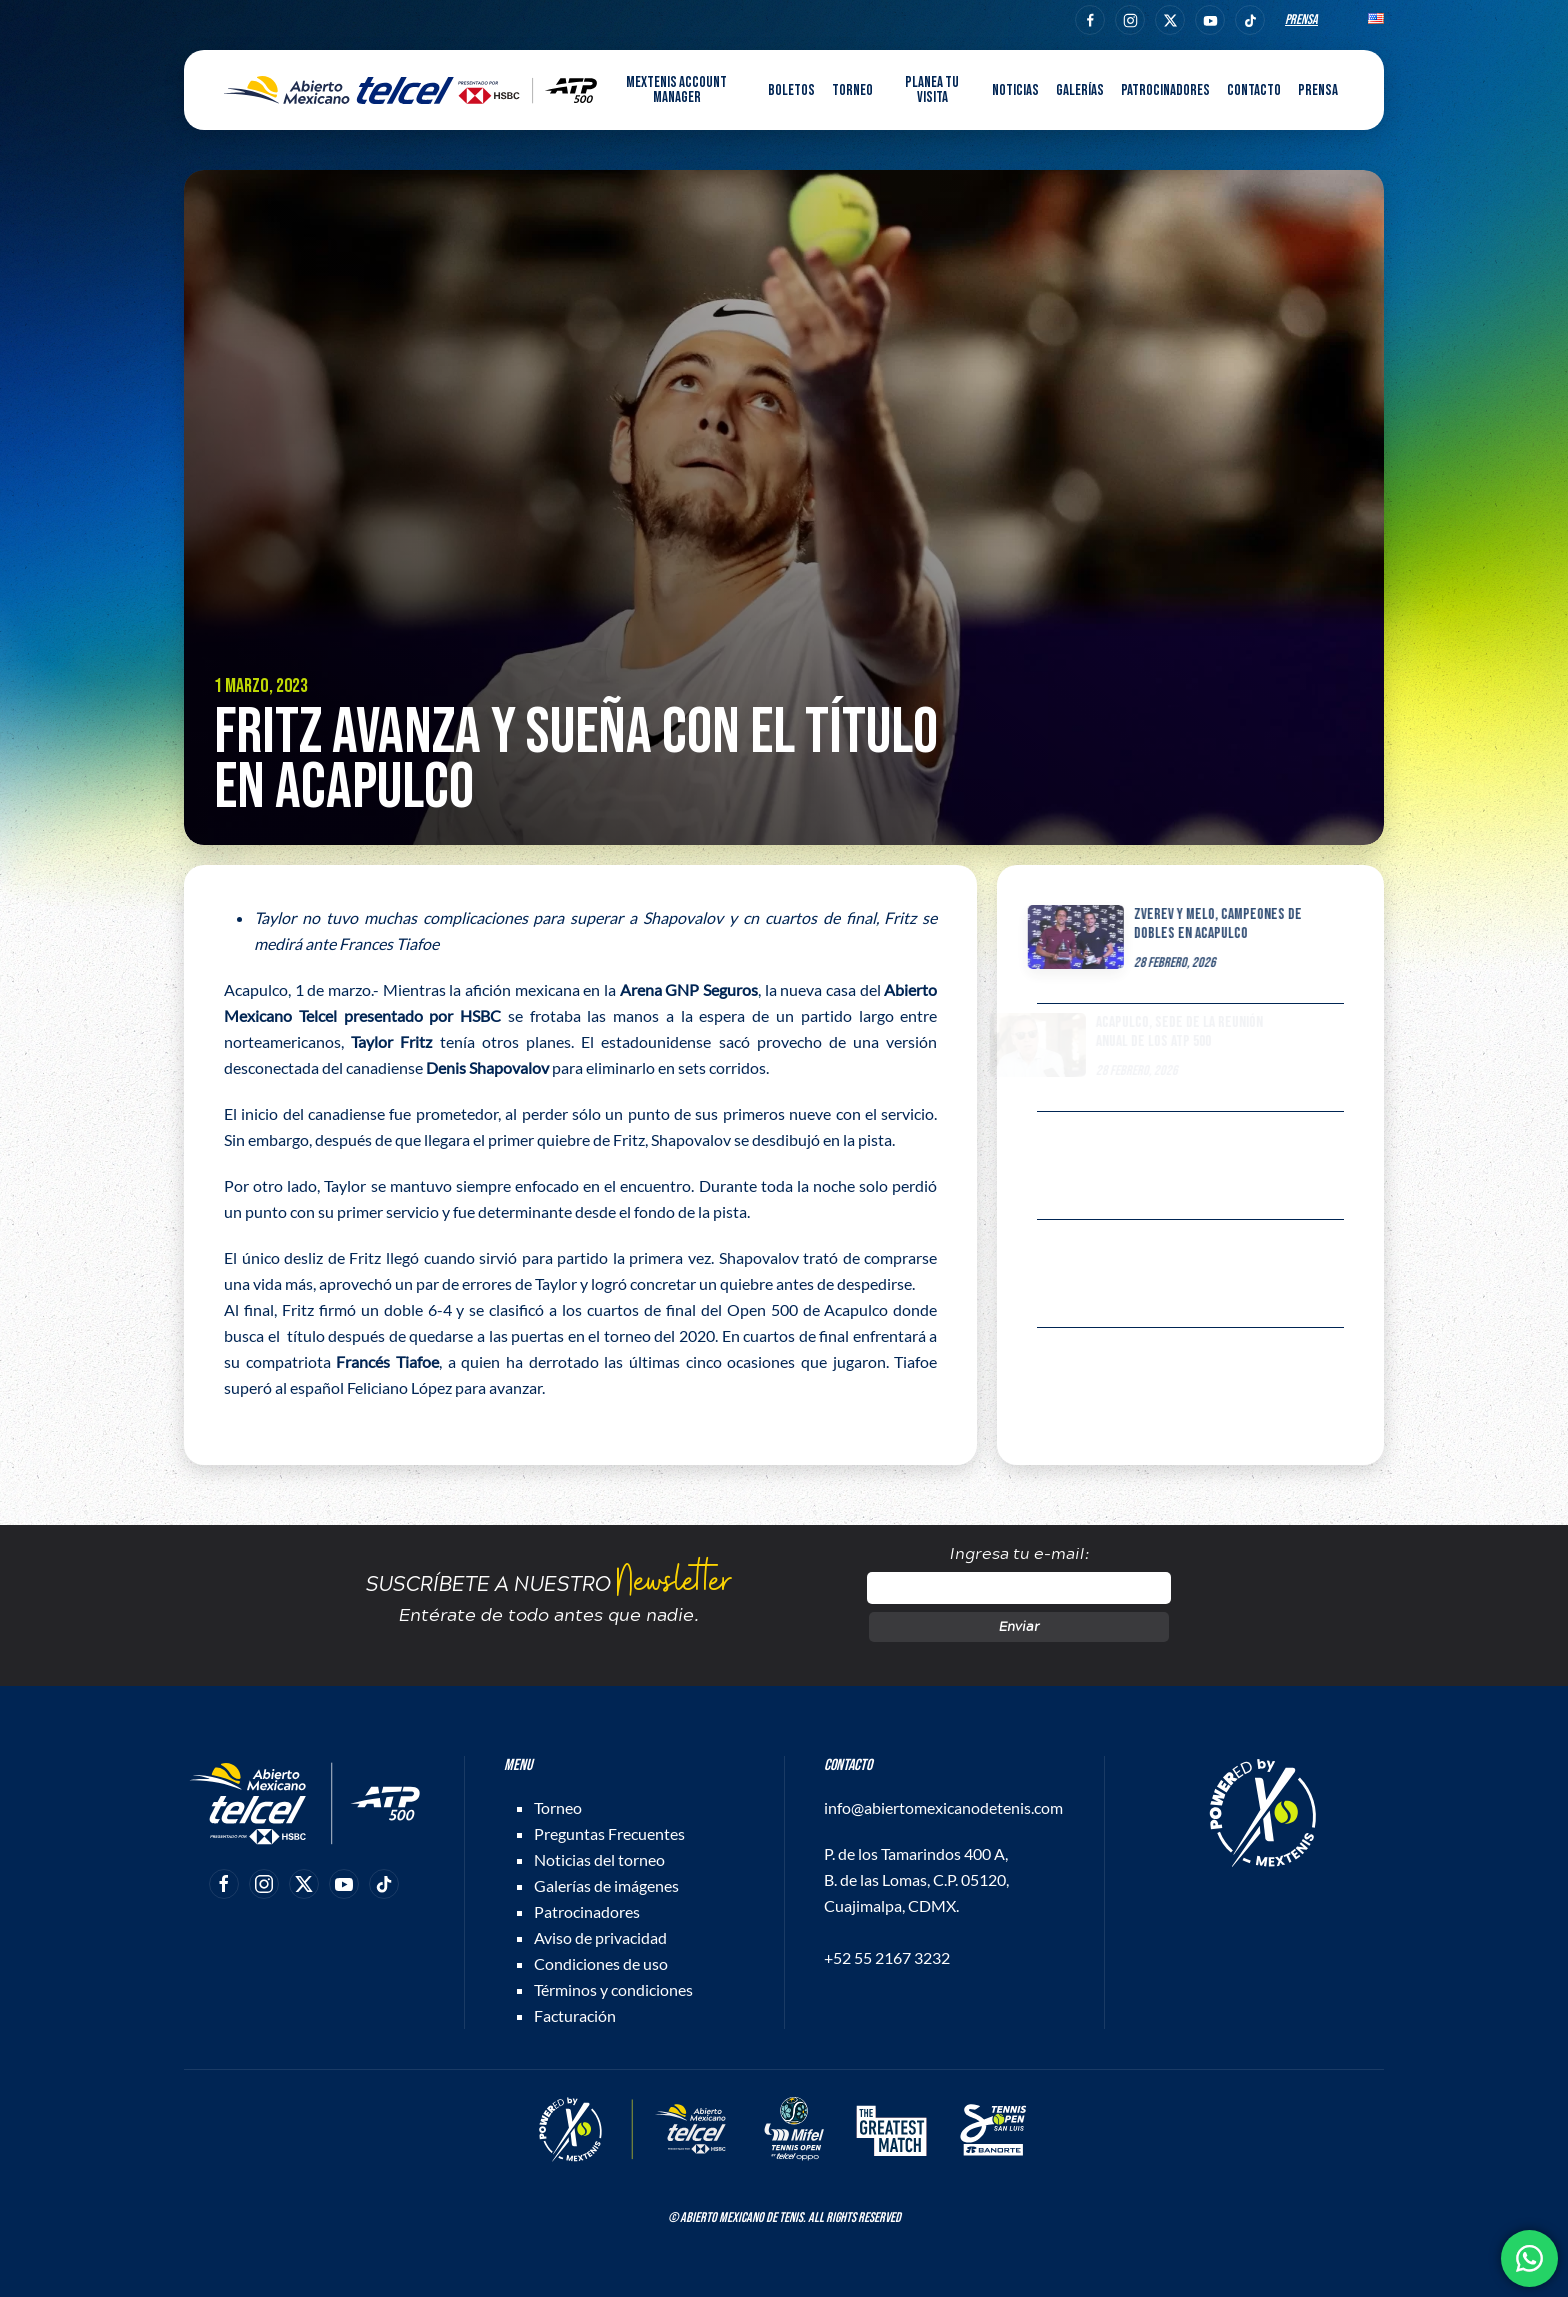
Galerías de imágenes (606, 1885)
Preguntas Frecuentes (609, 1833)
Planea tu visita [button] (932, 90)
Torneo (558, 1807)
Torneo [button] (852, 90)
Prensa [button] (1318, 90)
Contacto (1254, 90)
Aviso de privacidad (600, 1937)
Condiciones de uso (601, 1963)
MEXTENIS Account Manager (676, 90)
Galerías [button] (1080, 90)
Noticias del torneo (599, 1859)
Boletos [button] (791, 90)
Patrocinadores (1165, 90)
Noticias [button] (1015, 90)
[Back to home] (410, 90)
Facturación (575, 2015)
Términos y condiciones (613, 1989)
